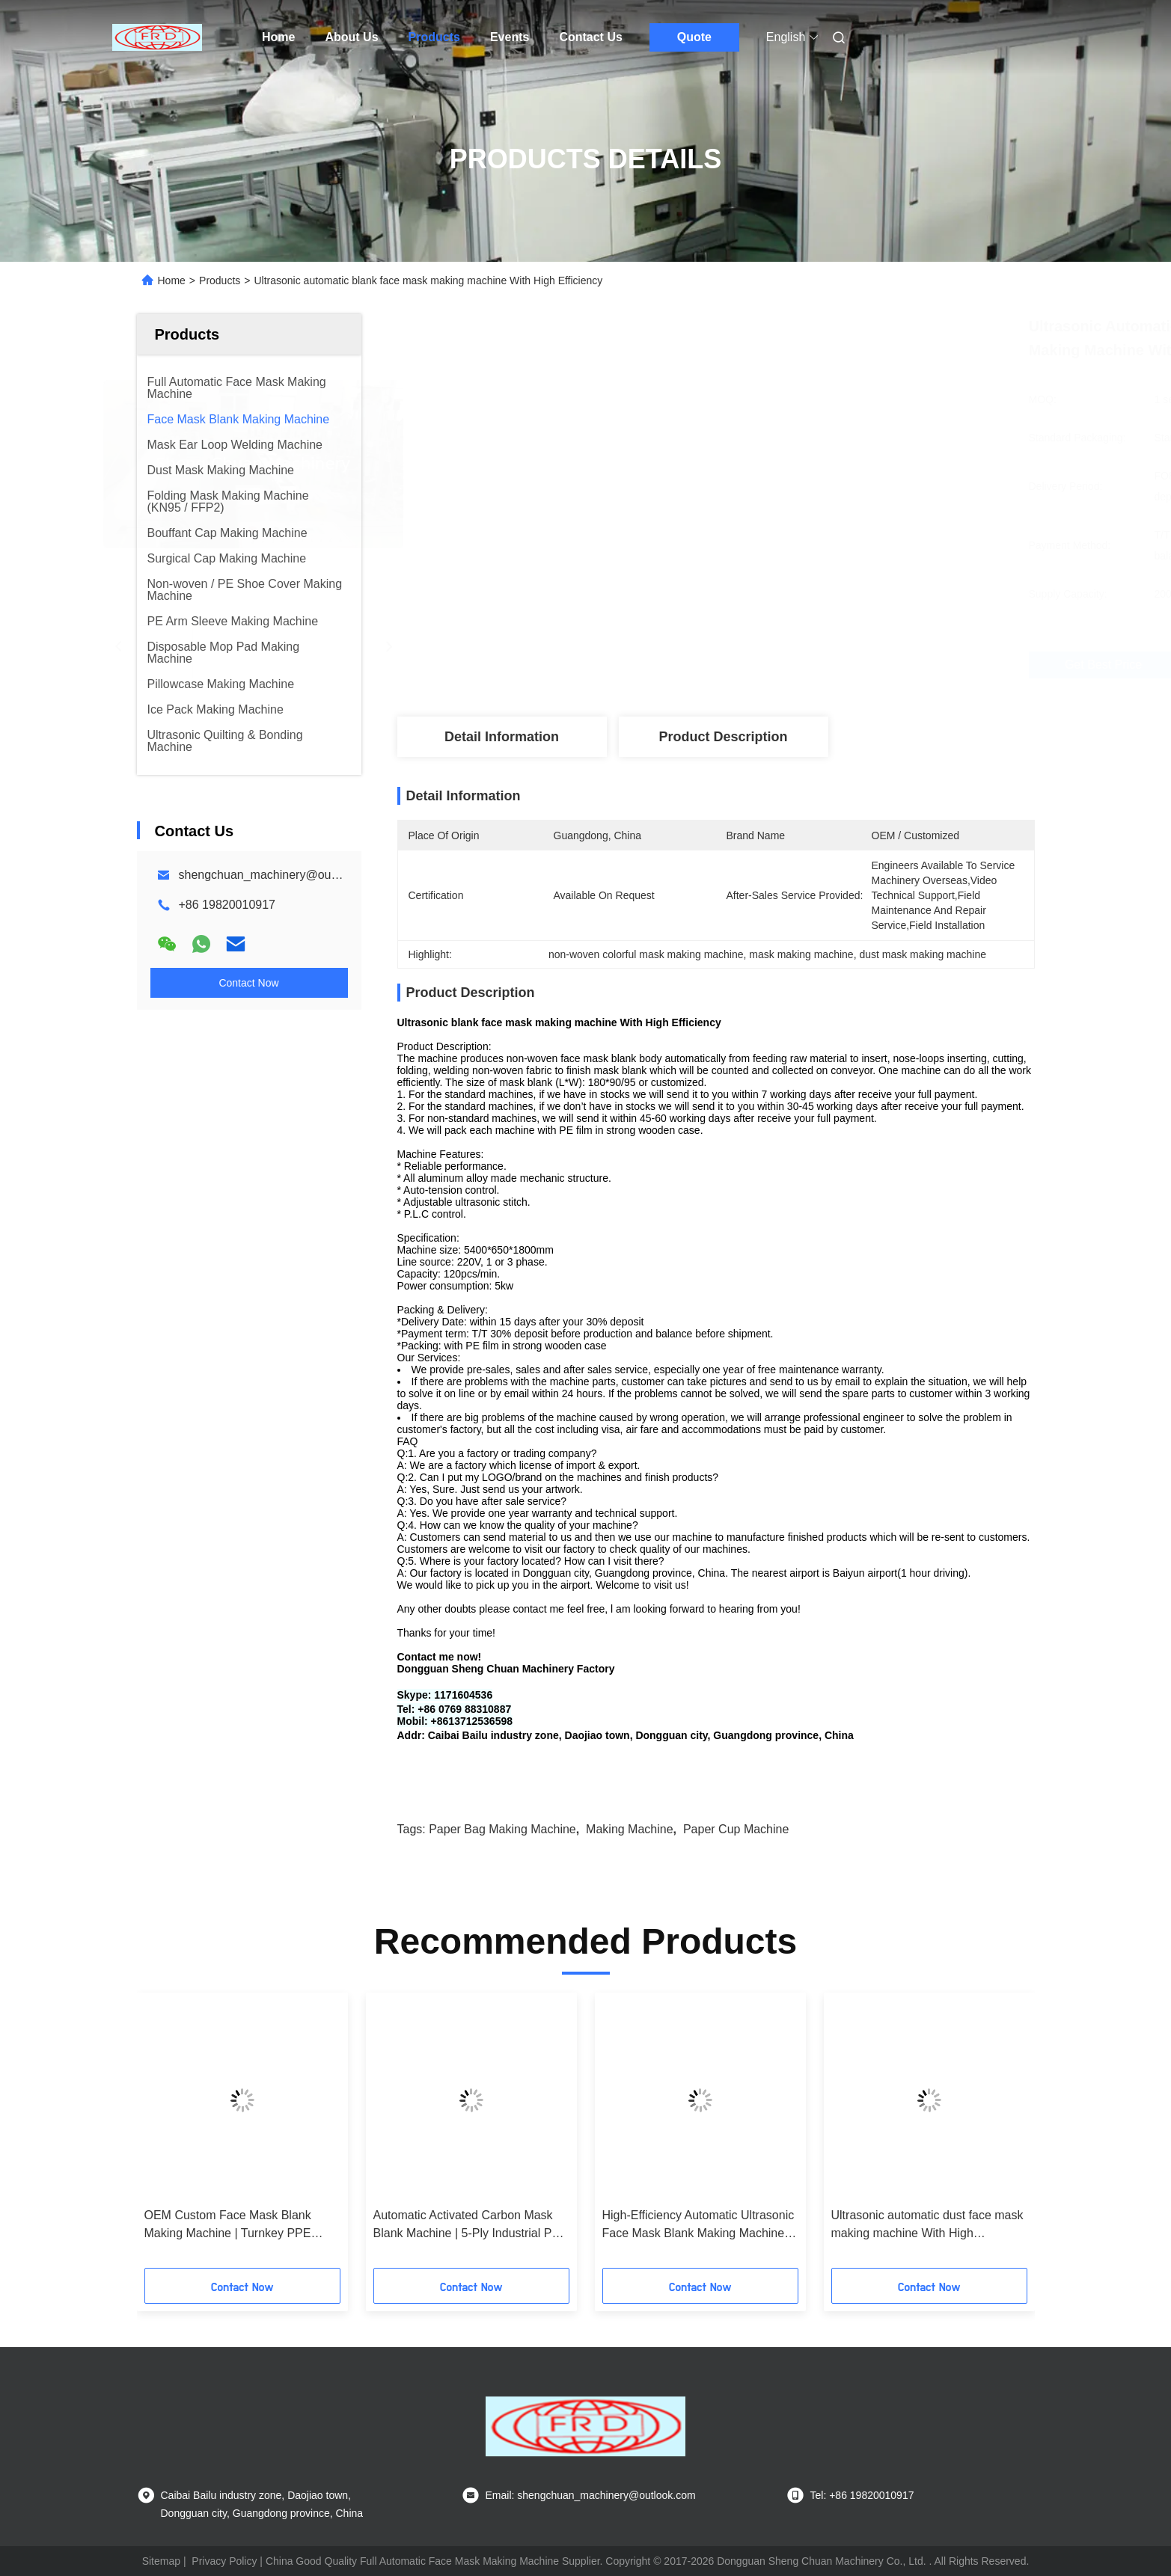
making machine (629, 1829)
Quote (694, 37)
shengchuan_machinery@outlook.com (280, 874)
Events (509, 37)
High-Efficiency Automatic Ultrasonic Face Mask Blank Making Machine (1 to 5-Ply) (698, 2225)
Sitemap (161, 2561)
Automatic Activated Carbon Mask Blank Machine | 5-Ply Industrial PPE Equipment (470, 2225)
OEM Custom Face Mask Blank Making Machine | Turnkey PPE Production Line (227, 2225)
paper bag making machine (502, 1829)
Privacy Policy (224, 2561)
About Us (351, 37)
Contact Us (590, 37)
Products (434, 37)
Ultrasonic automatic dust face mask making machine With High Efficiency (927, 2225)
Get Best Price (821, 664)
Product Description (722, 736)
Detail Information (501, 736)
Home (278, 37)
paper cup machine (736, 1829)
